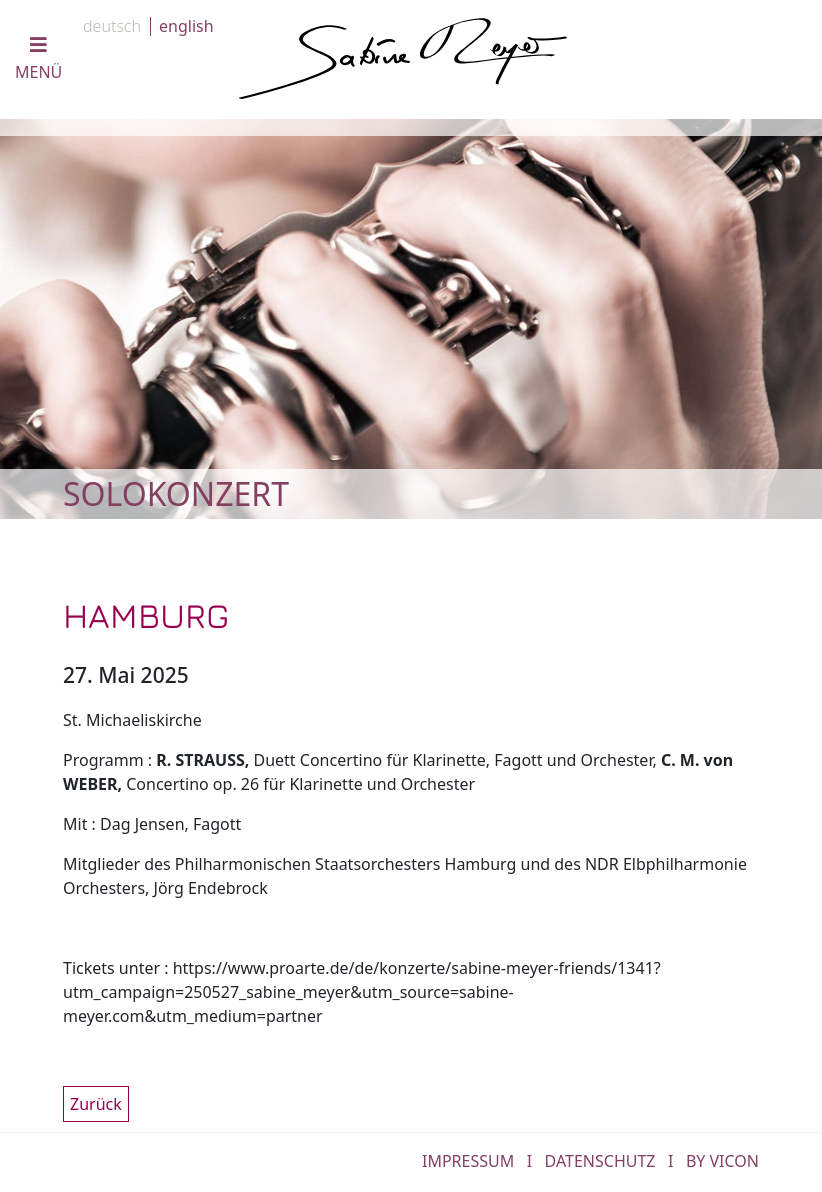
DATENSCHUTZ (600, 1161)
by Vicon (722, 1161)
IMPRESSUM (468, 1161)
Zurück (96, 1104)
